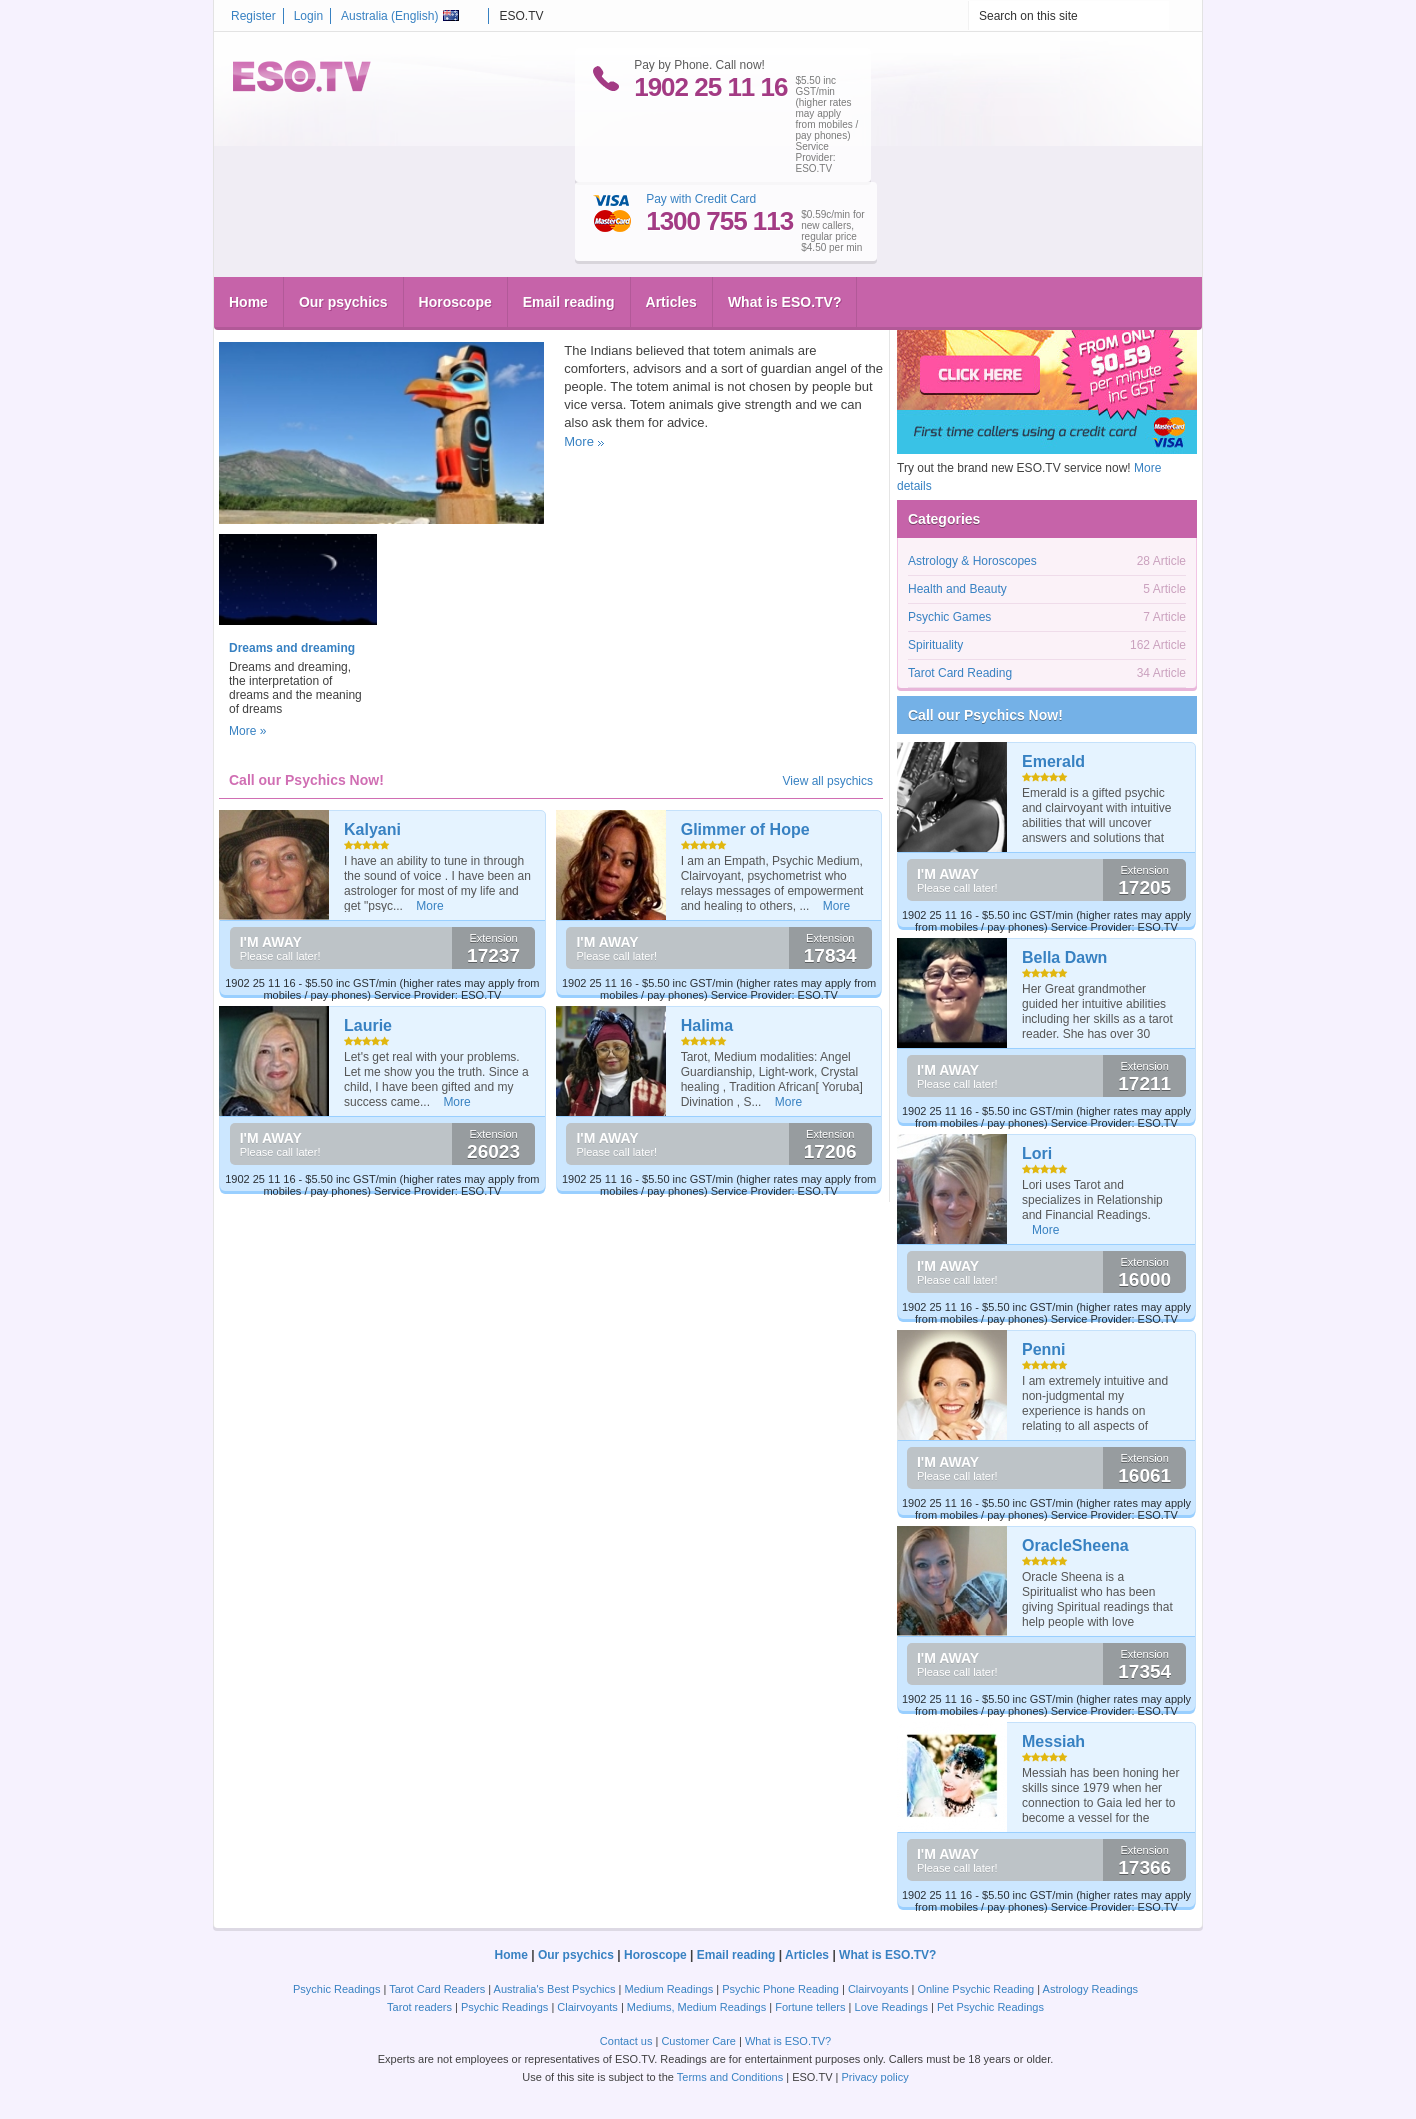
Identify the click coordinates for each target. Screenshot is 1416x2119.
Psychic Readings (336, 1989)
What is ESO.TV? (785, 225)
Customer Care (698, 2041)
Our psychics (343, 225)
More (579, 441)
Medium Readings (669, 1989)
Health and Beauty (957, 589)
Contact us (626, 2041)
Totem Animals (285, 288)
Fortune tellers (810, 2007)
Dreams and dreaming (292, 648)
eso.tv (259, 321)
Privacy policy (874, 2077)
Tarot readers (419, 2007)
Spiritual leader (401, 321)
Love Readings (891, 2007)
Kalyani (372, 829)
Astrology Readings (1090, 1989)
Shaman (464, 321)
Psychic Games (949, 617)
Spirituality (533, 321)
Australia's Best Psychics (555, 1989)
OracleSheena (1075, 1545)
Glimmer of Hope (745, 829)
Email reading (569, 225)
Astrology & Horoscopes (972, 561)
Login (308, 16)
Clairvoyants (878, 1989)
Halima (707, 1025)
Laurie (368, 1025)
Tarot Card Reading (960, 673)
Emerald (1053, 761)
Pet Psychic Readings (990, 2007)
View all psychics (828, 781)
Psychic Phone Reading (780, 1989)
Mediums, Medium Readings (696, 2007)
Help (308, 321)
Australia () (400, 16)
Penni (1044, 1349)
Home (248, 225)
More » (247, 731)
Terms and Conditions (730, 2077)
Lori (1037, 1153)
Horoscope (455, 225)
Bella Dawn (1064, 957)
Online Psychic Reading (975, 1989)
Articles (671, 225)
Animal (343, 321)
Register (253, 16)
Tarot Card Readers (437, 1989)
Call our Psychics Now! (985, 715)
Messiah (1053, 1741)
